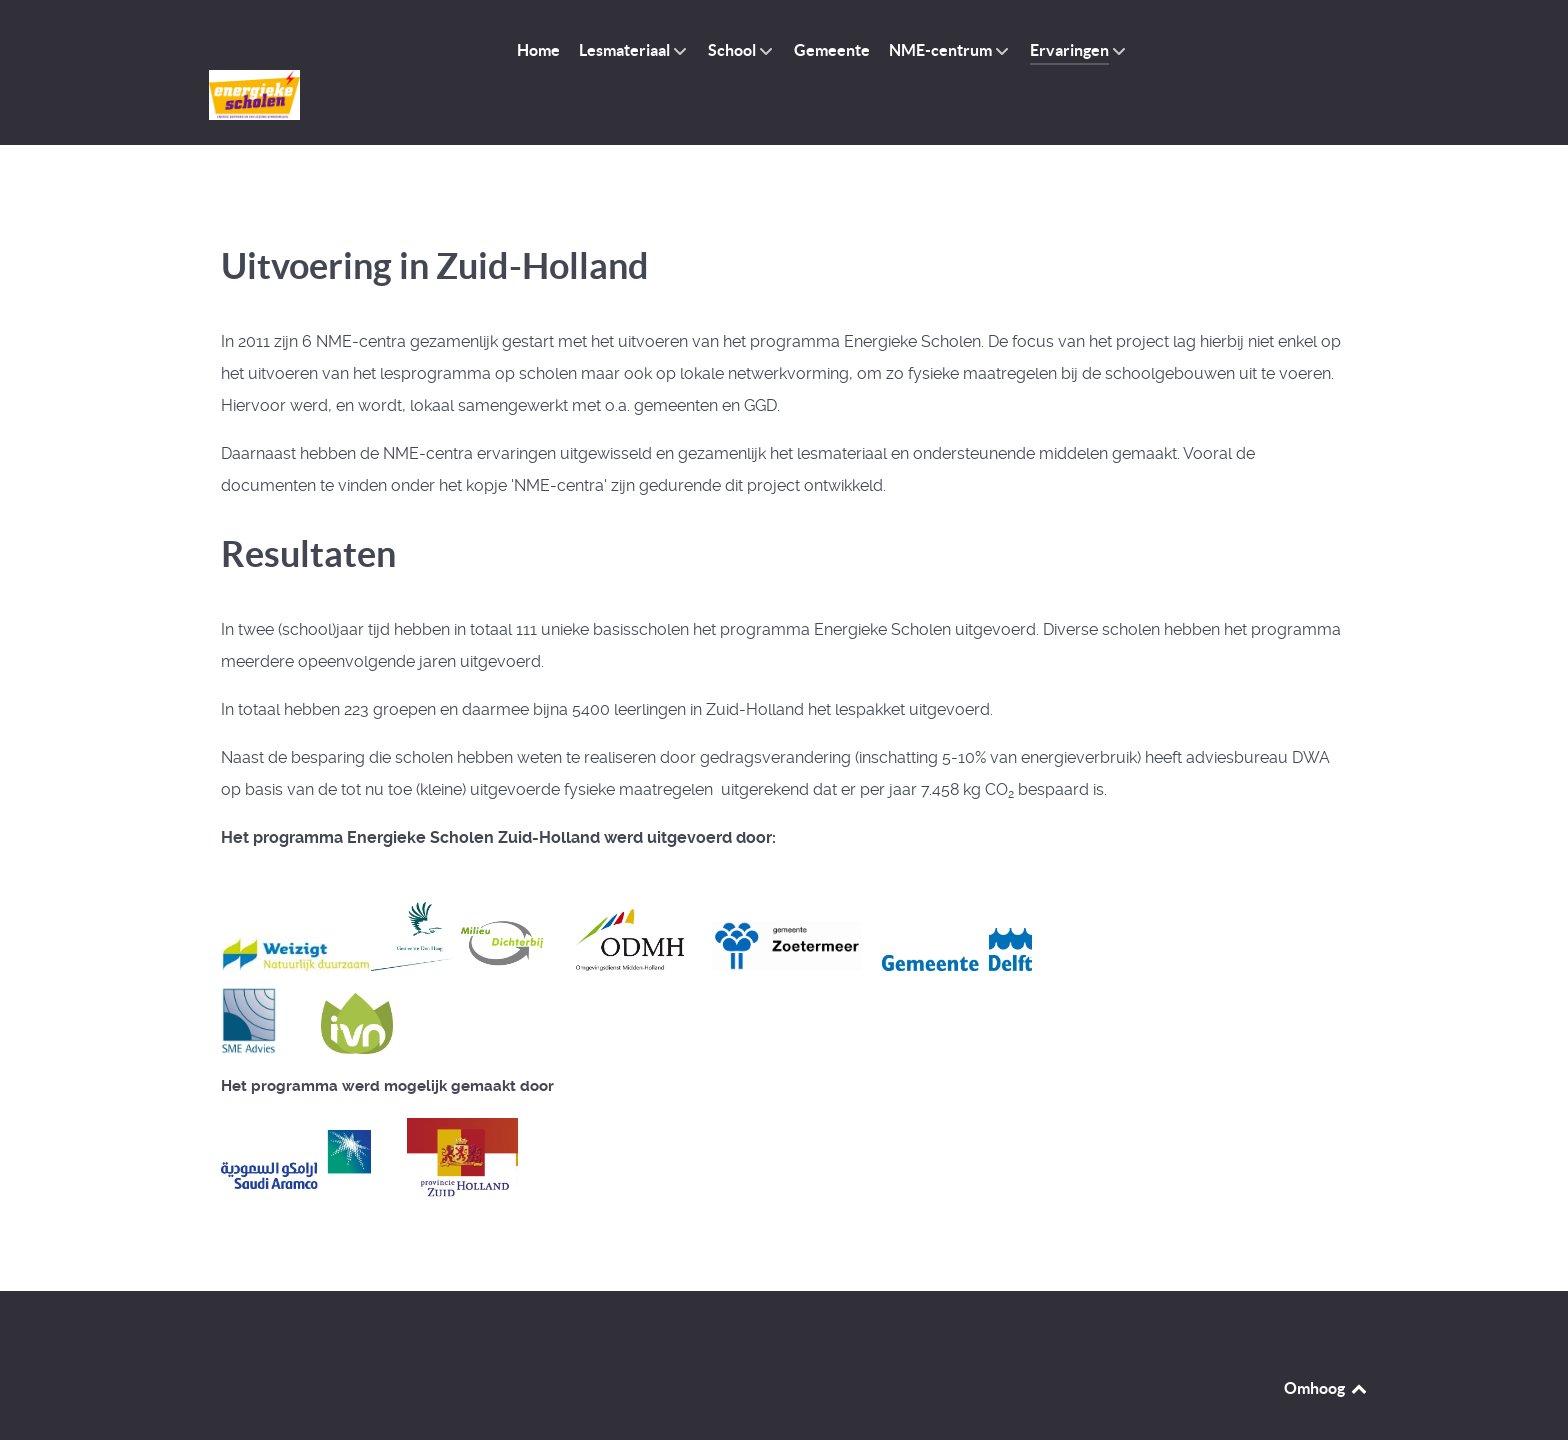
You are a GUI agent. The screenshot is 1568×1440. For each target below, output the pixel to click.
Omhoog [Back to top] (1326, 1343)
